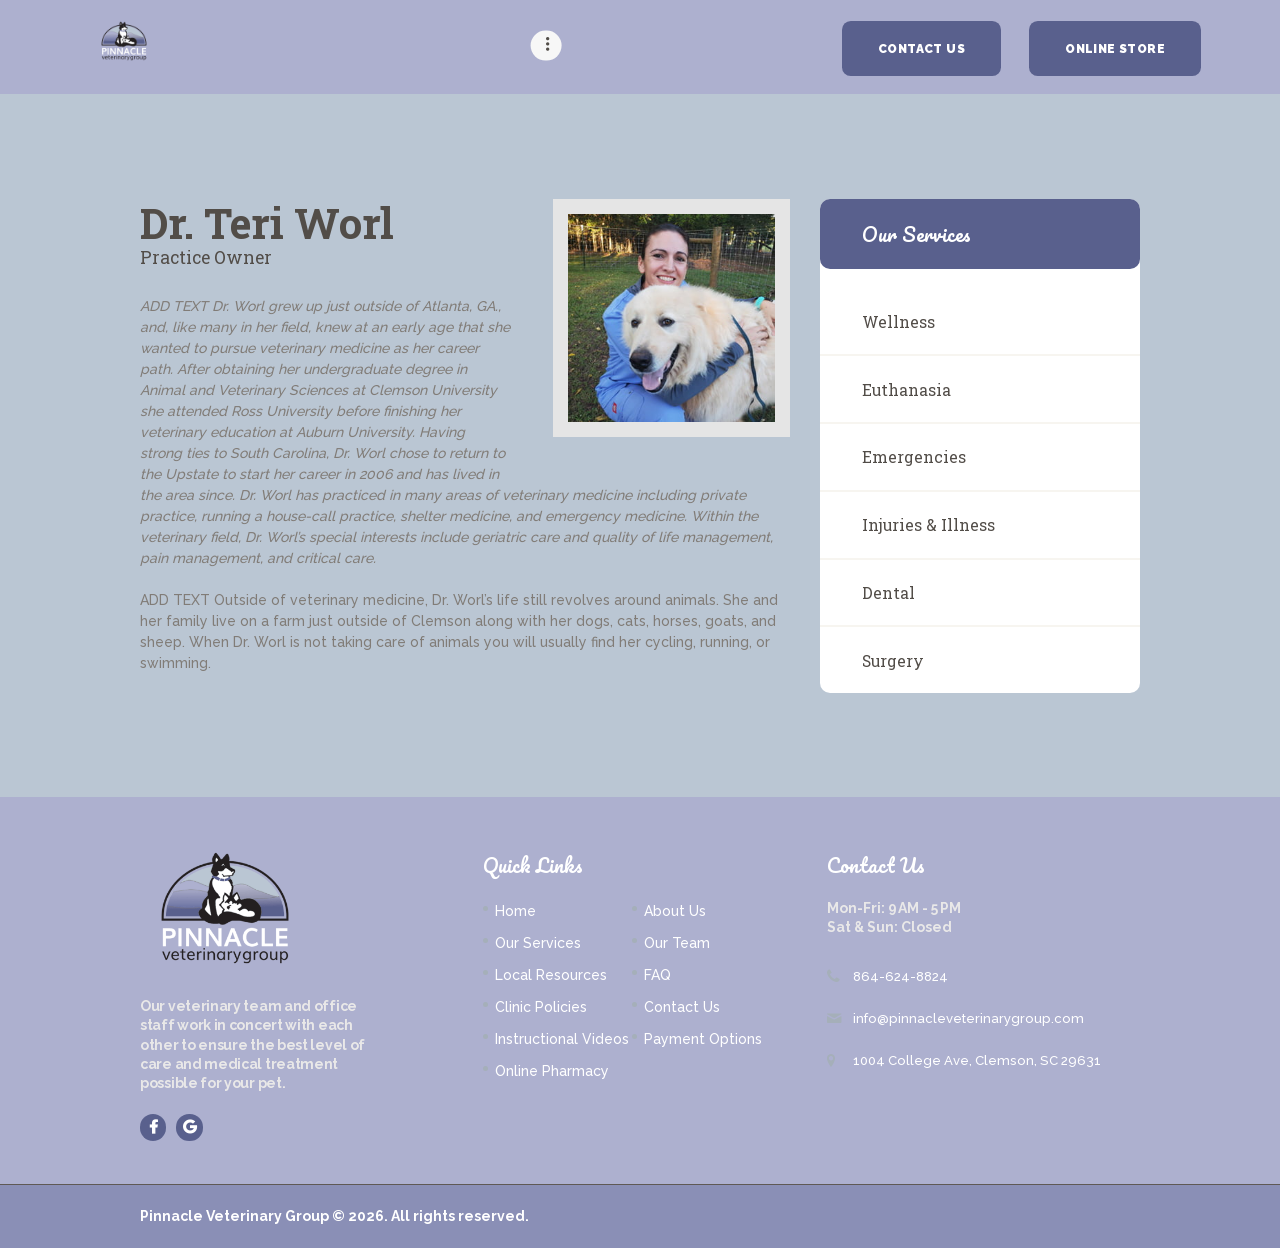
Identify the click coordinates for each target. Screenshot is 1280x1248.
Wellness (898, 321)
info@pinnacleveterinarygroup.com (968, 1018)
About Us (675, 911)
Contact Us (682, 1007)
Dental (888, 592)
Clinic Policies (541, 1007)
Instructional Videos (562, 1039)
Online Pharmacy (552, 1071)
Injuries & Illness (928, 524)
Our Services (538, 943)
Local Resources (551, 975)
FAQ (657, 975)
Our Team (677, 943)
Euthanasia (906, 389)
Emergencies (914, 456)
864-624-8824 (900, 976)
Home (515, 911)
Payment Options (703, 1039)
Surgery (893, 660)
